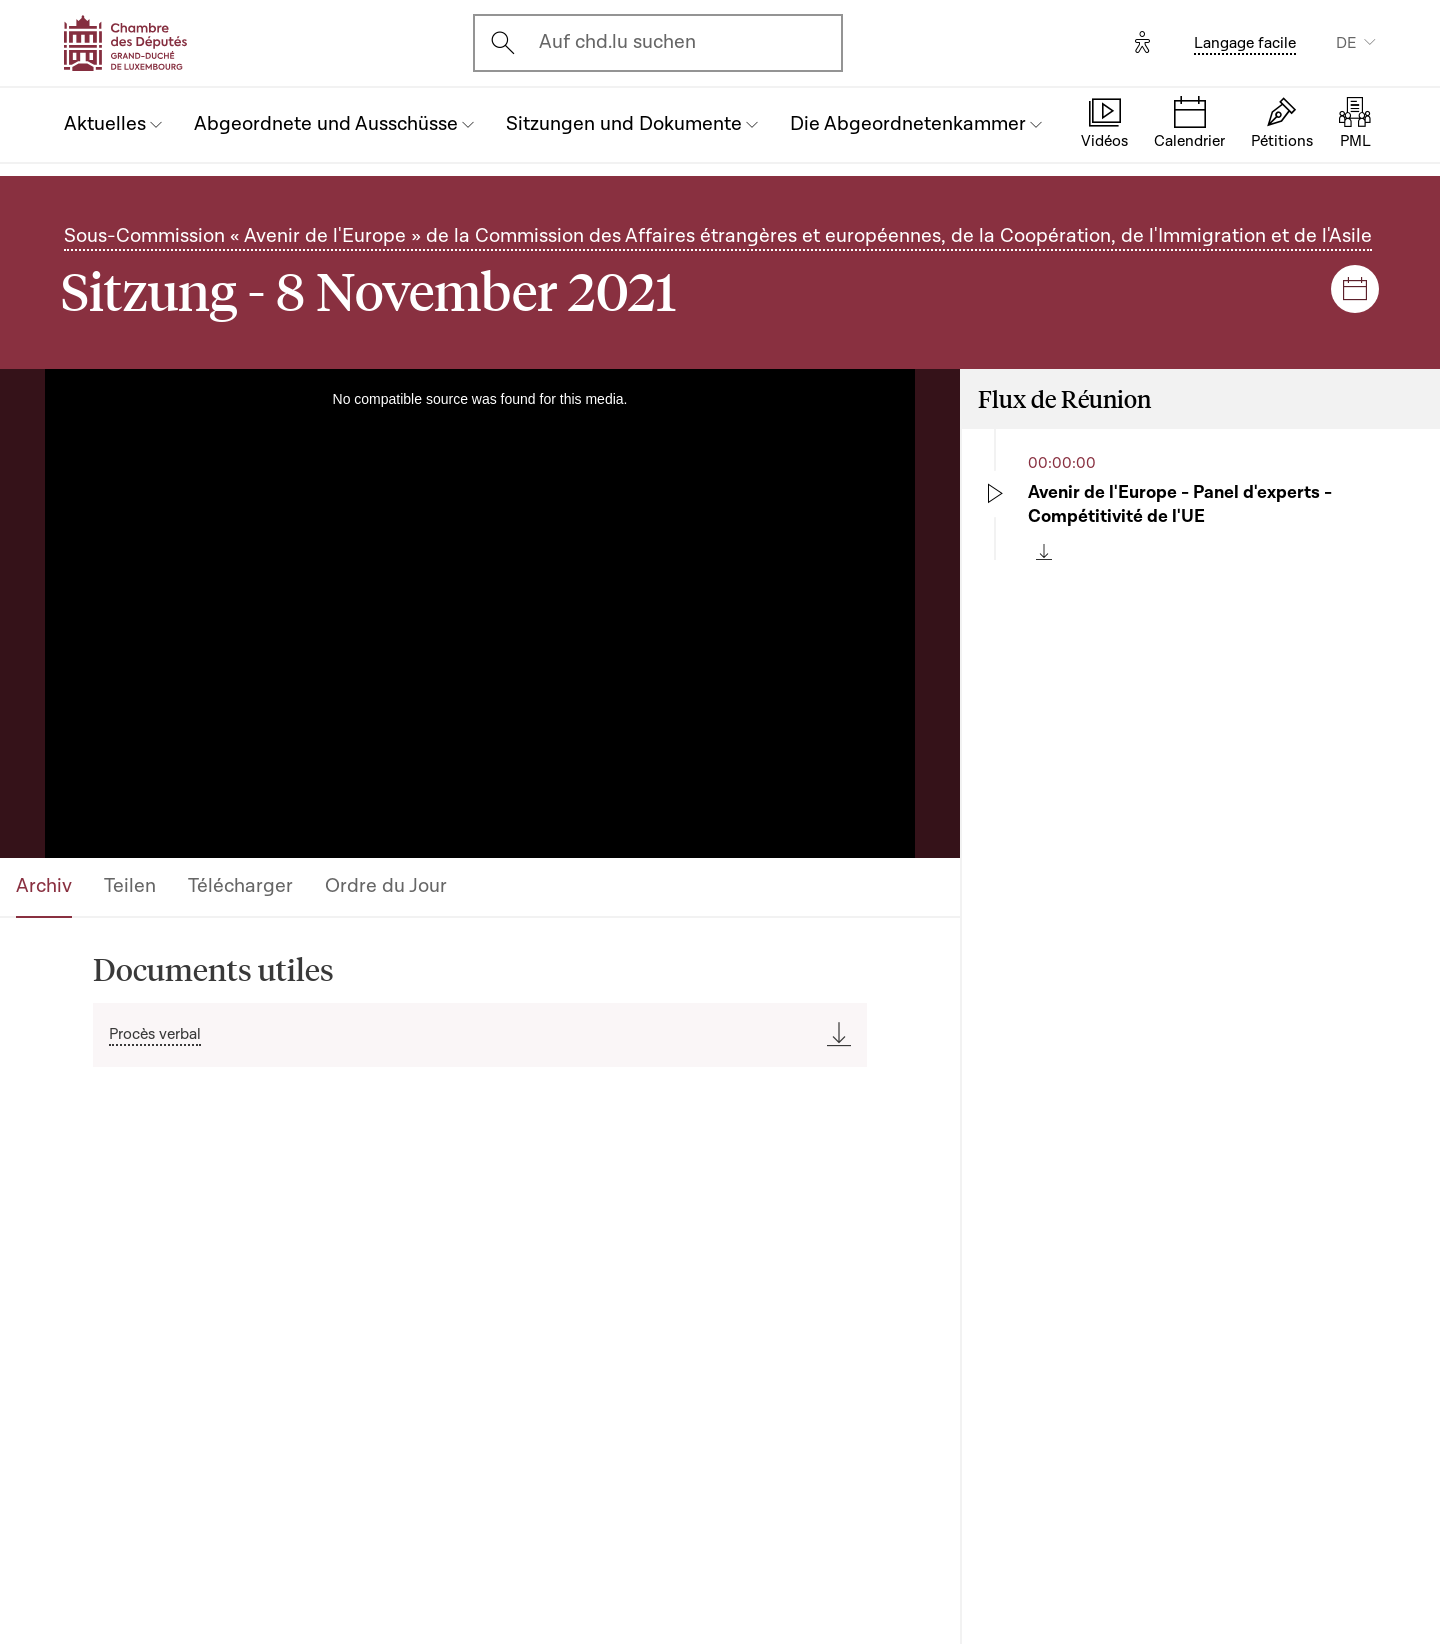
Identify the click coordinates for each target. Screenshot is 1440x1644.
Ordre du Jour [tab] (386, 886)
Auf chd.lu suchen (617, 42)
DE (1346, 43)
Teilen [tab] (130, 886)
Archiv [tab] (44, 886)
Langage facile (1245, 43)
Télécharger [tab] (240, 886)
